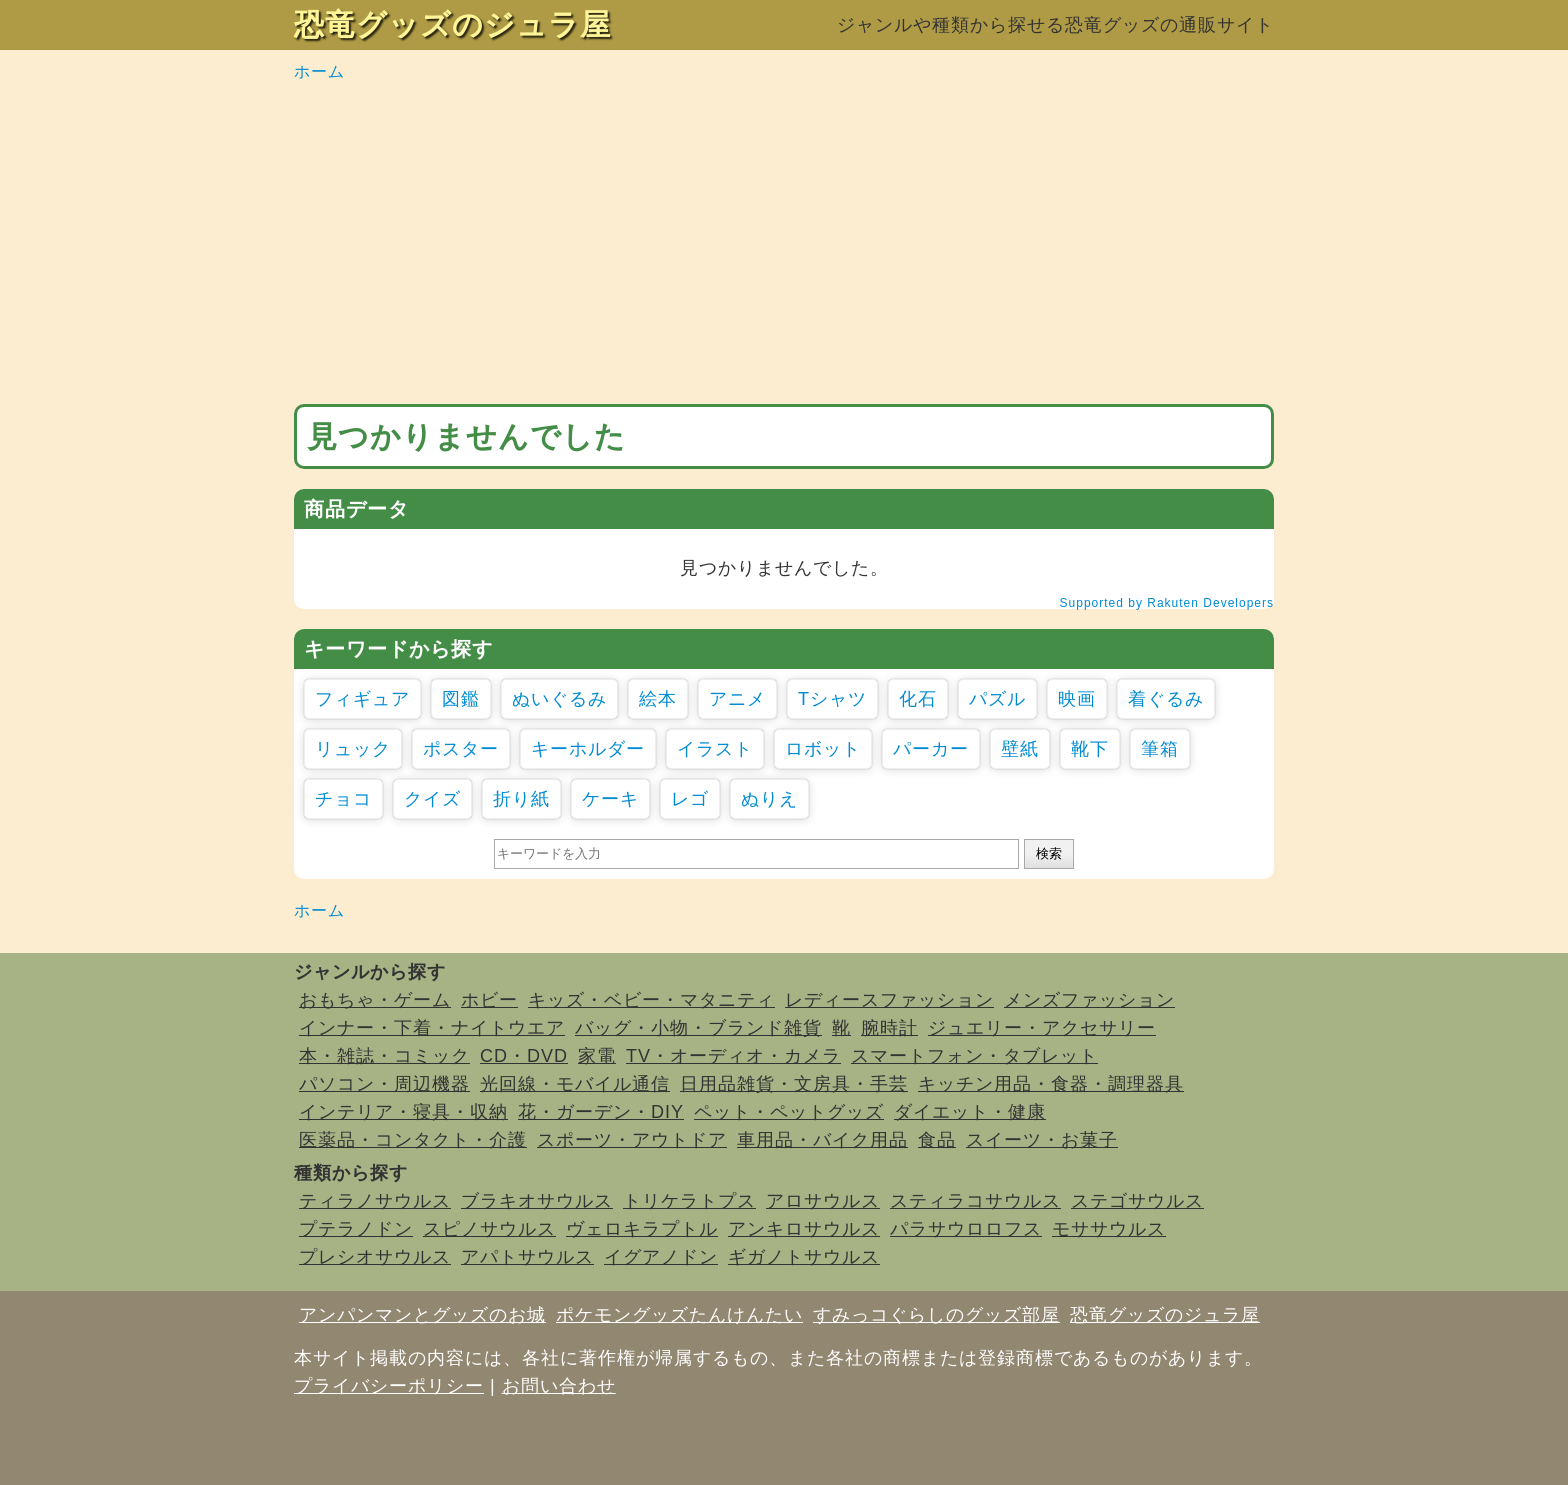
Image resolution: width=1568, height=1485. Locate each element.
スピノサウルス (489, 1229)
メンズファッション (1089, 1000)
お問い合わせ (559, 1386)
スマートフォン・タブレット (974, 1056)
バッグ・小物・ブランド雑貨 (698, 1028)
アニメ (737, 699)
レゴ (690, 799)
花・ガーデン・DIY (601, 1112)
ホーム (319, 71)
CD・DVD (524, 1056)
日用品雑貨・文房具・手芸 (794, 1084)
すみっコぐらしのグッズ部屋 (936, 1315)
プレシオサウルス (375, 1257)
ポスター (461, 749)
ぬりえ (769, 799)
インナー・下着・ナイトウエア (432, 1028)
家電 (597, 1056)
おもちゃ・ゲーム (375, 1000)
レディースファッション (889, 1000)
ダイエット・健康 (970, 1112)
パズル (997, 699)
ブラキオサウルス (537, 1201)
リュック (353, 749)
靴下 (1090, 749)
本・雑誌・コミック (384, 1056)
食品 (937, 1140)
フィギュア (362, 699)
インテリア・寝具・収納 (403, 1112)
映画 (1077, 699)
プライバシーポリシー (389, 1386)
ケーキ (610, 799)
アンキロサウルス (804, 1229)
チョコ (343, 799)
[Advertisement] (784, 244)
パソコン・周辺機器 (384, 1084)
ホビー (489, 1000)
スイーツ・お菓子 (1042, 1140)
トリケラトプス (689, 1201)
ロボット (823, 749)
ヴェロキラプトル (642, 1229)
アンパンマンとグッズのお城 (422, 1315)
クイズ (432, 799)
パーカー (931, 749)
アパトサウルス (527, 1257)
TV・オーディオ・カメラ (733, 1056)
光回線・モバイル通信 (575, 1084)
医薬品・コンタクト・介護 (413, 1140)
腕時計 (889, 1028)
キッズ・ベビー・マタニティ (651, 1000)
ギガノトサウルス (804, 1257)
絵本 (658, 699)
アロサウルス (823, 1201)
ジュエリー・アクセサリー (1042, 1028)
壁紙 (1020, 749)
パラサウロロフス (966, 1229)
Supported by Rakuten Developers (1167, 603)
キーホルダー (588, 749)
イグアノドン (661, 1257)
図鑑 (461, 699)
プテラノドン (356, 1229)
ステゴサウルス (1137, 1201)
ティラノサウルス (375, 1201)
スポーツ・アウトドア (632, 1140)
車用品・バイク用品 (822, 1140)
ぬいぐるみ (559, 699)
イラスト (715, 749)
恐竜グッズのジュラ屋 (452, 24)
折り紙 (521, 799)
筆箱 (1160, 749)
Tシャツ (832, 699)
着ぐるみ (1166, 699)
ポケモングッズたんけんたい (679, 1315)
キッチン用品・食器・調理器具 (1051, 1084)
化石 (918, 699)
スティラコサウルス (975, 1201)
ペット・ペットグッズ (789, 1112)
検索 (1049, 853)
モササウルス (1109, 1229)
